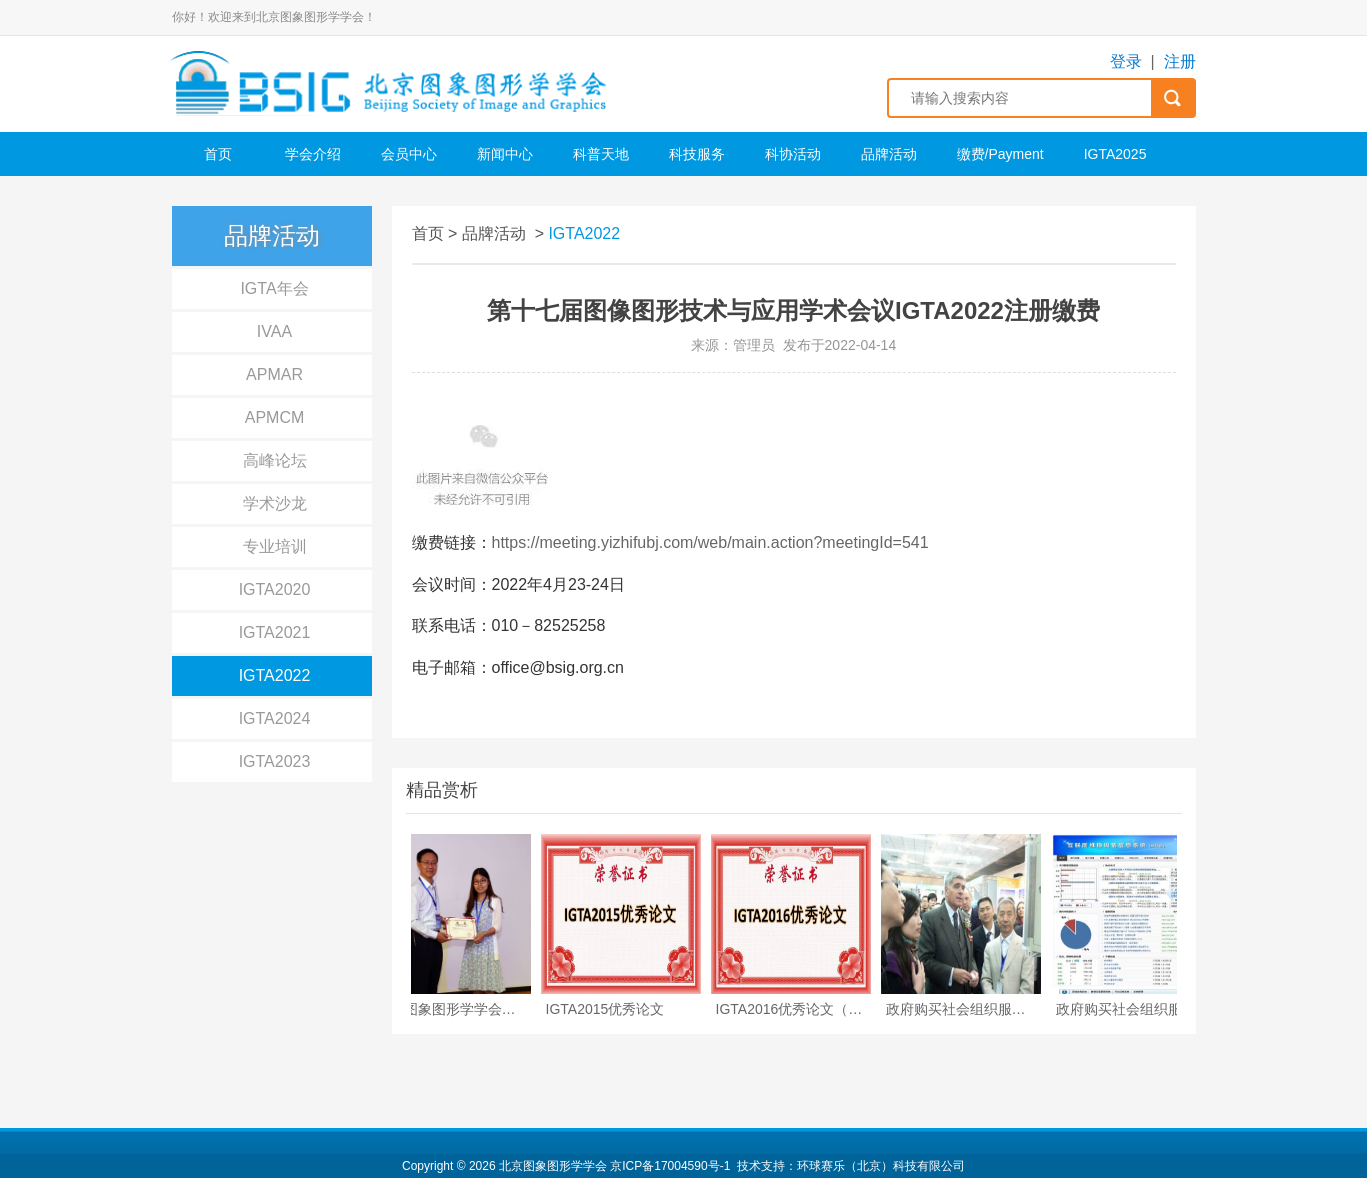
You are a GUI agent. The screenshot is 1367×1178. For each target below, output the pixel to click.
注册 (1180, 61)
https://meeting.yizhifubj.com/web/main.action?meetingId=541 (710, 542)
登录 (1126, 61)
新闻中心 (505, 154)
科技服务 (697, 154)
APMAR (274, 374)
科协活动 (793, 154)
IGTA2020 (275, 589)
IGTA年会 (274, 288)
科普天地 (601, 154)
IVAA (274, 331)
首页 (218, 154)
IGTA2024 (275, 718)
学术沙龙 (275, 503)
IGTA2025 (1115, 154)
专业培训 (275, 546)
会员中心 (409, 154)
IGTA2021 (275, 632)
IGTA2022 (275, 675)
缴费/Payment (1000, 154)
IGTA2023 (275, 761)
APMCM (275, 417)
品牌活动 (889, 154)
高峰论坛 (275, 460)
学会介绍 (313, 154)
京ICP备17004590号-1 (670, 1166)
